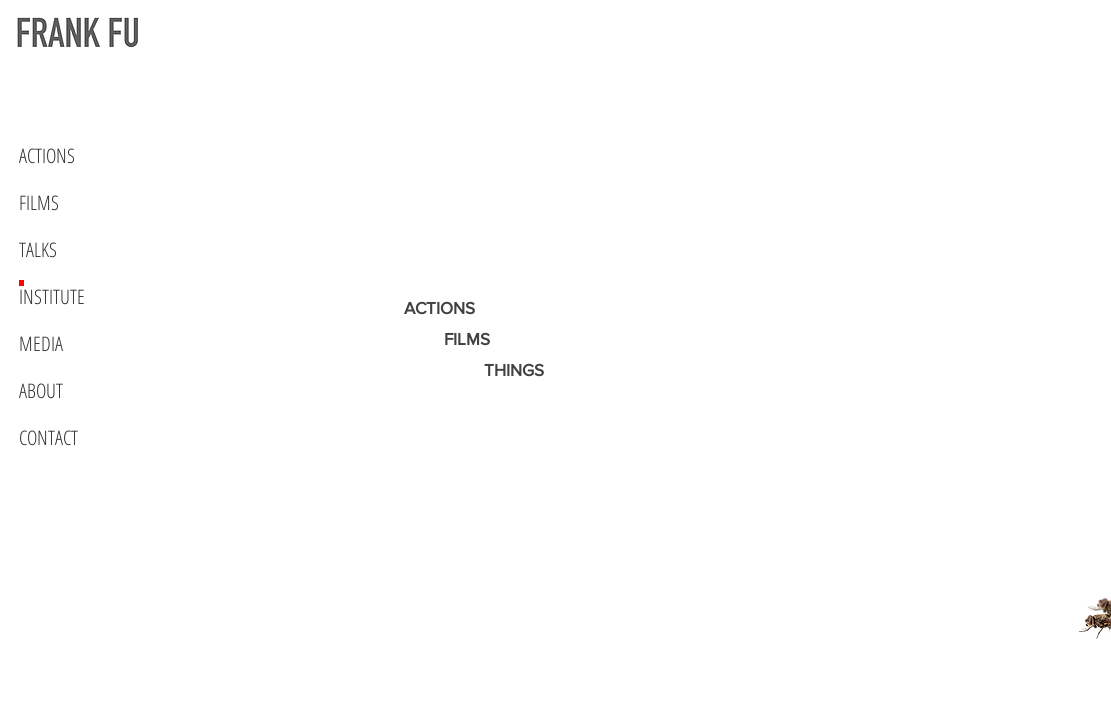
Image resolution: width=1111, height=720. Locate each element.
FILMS (39, 202)
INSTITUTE (52, 296)
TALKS (38, 249)
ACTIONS (47, 155)
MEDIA (41, 343)
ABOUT (41, 390)
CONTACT (48, 437)
